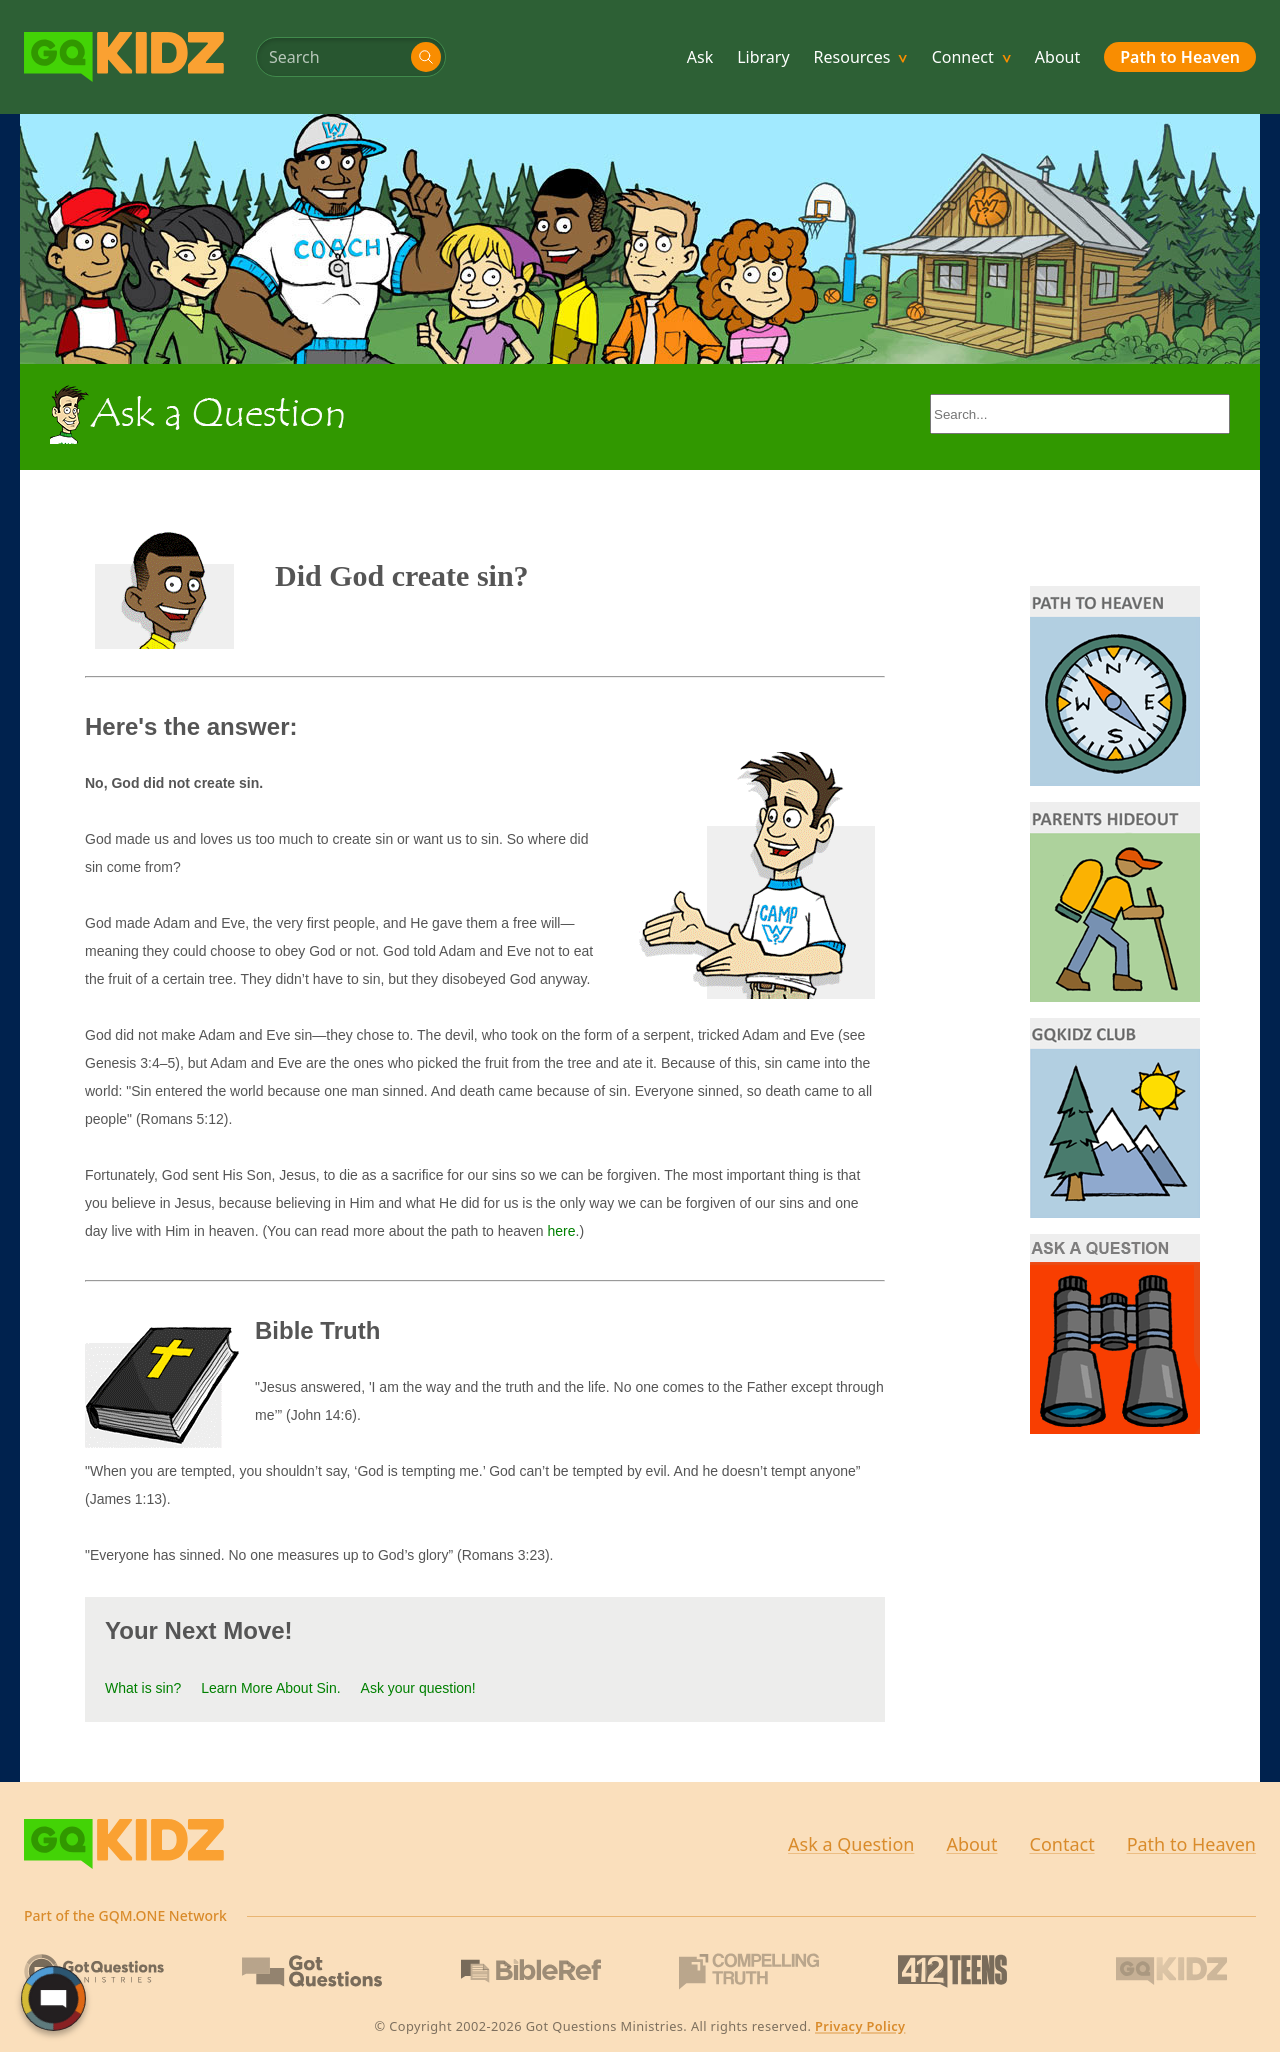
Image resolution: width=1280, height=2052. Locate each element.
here (562, 1231)
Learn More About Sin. (270, 1688)
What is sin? (143, 1688)
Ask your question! (418, 1688)
